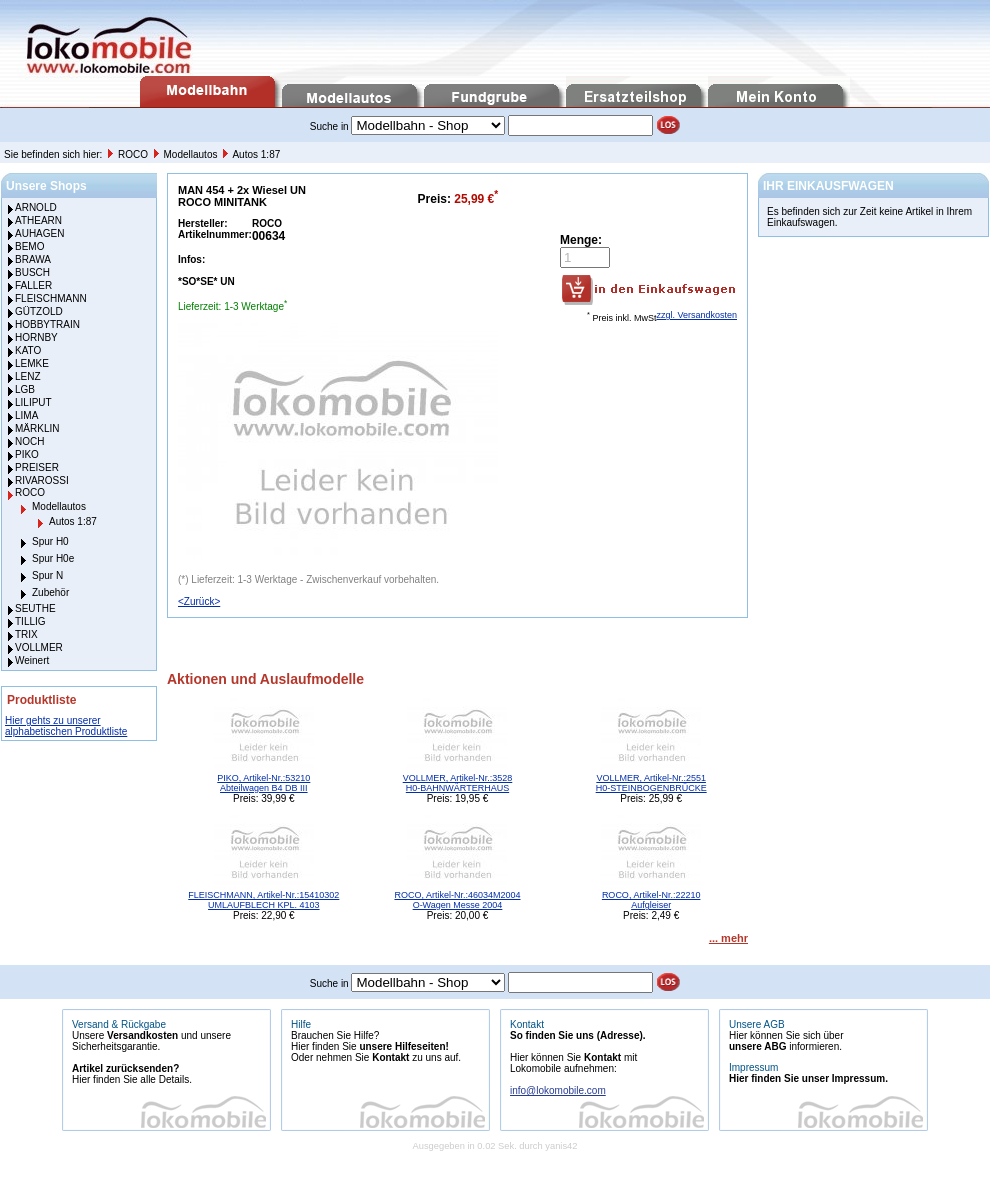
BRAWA (33, 259)
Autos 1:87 (256, 154)
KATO (28, 350)
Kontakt (390, 1057)
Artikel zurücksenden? (125, 1068)
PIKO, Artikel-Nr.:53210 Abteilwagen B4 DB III (263, 783)
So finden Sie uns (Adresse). (578, 1035)
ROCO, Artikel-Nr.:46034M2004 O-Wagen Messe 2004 (457, 900)
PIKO (27, 454)
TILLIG (30, 621)
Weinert (32, 660)
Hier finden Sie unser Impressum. (808, 1078)
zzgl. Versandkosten (696, 315)
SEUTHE (35, 608)
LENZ (28, 376)
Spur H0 (50, 541)
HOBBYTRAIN (47, 324)
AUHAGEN (39, 233)
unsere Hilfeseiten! (403, 1046)
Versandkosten (142, 1035)
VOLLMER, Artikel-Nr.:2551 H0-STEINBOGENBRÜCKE (651, 783)
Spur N (47, 575)
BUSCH (32, 272)
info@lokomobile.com (558, 1090)
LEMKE (32, 363)
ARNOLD (36, 207)
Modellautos (192, 154)
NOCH (29, 441)
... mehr (728, 938)
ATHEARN (38, 220)
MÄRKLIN (37, 428)
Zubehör (50, 592)
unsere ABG (757, 1046)
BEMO (29, 246)
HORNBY (36, 337)
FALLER (33, 285)
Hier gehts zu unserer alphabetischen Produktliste (66, 726)
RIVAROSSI (42, 480)
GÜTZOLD (39, 311)
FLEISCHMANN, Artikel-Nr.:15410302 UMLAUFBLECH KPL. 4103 (263, 900)
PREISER (37, 467)
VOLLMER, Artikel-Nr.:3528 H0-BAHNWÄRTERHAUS (458, 783)
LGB (25, 389)
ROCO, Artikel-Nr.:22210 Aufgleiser (651, 900)
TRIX (26, 634)
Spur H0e (53, 558)
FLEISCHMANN (51, 298)
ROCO (134, 154)
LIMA (26, 415)
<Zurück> (199, 601)
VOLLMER (39, 647)
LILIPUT (33, 402)
